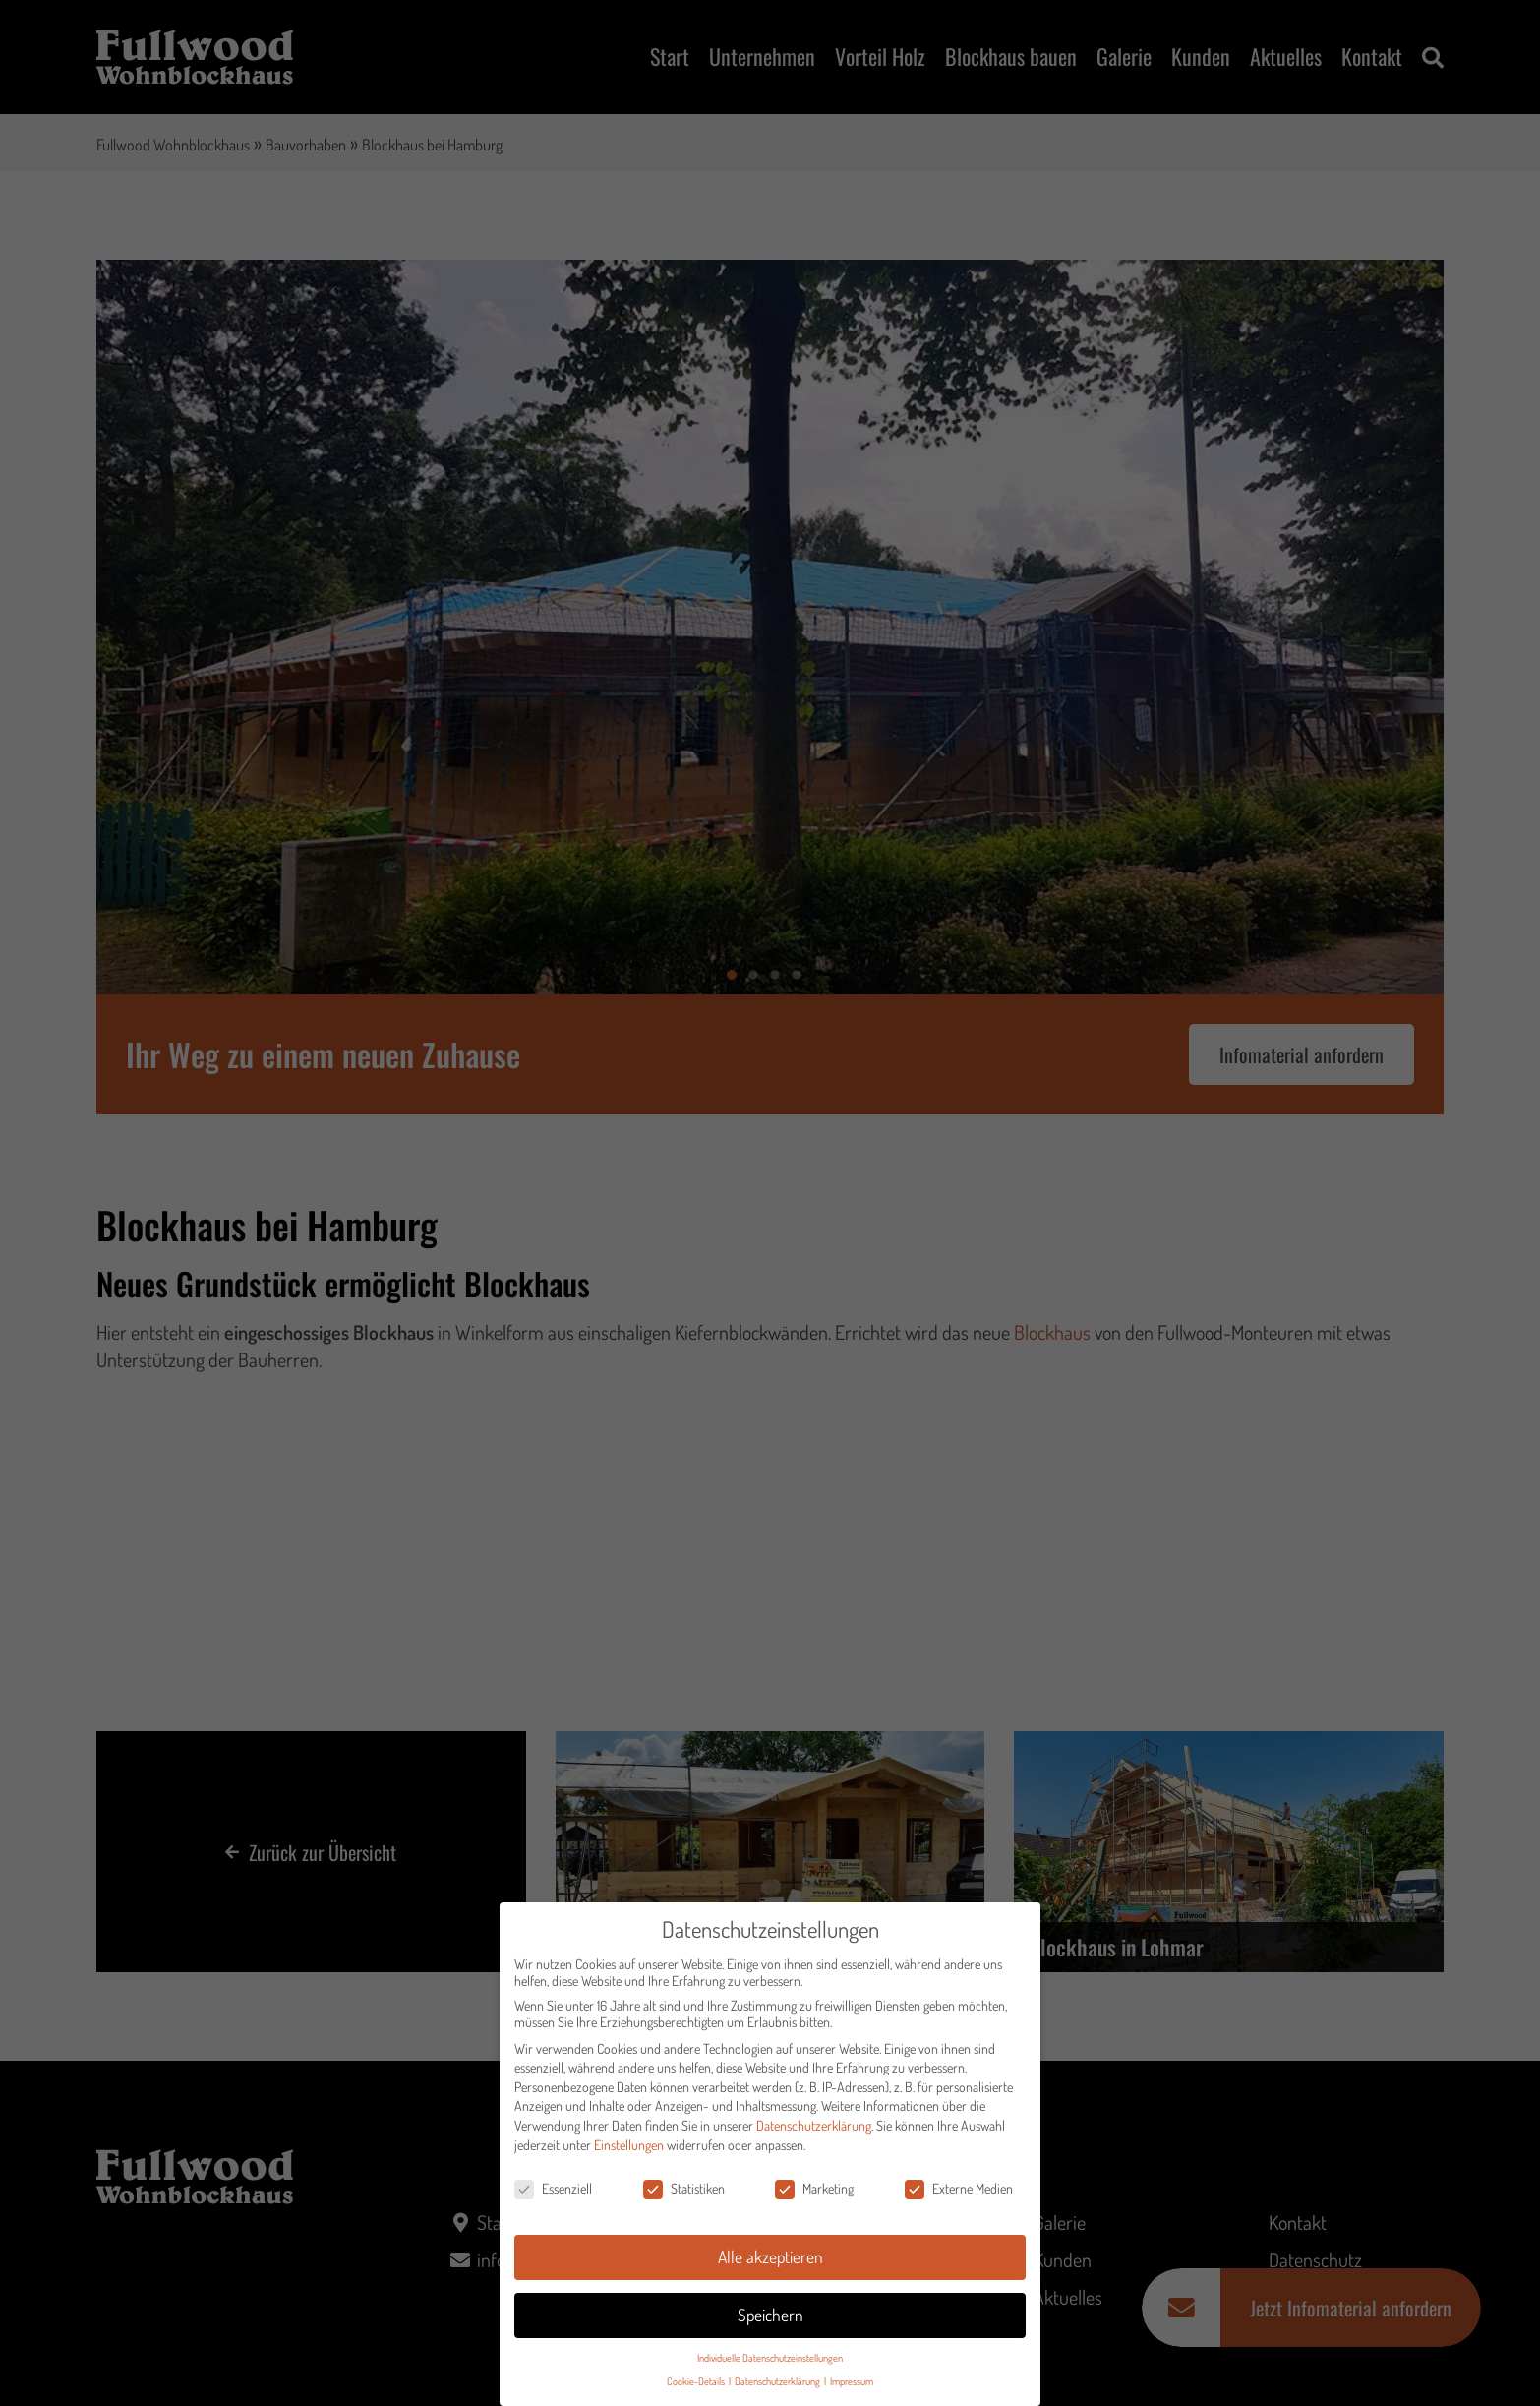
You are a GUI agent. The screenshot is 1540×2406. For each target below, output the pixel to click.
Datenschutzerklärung (813, 2129)
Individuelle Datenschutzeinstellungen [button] (770, 2361)
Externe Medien (959, 2192)
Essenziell (553, 2192)
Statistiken (684, 2192)
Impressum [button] (851, 2384)
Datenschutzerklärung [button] (778, 2384)
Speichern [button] (770, 2318)
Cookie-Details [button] (697, 2384)
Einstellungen (629, 2148)
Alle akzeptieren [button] (770, 2260)
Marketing (814, 2192)
